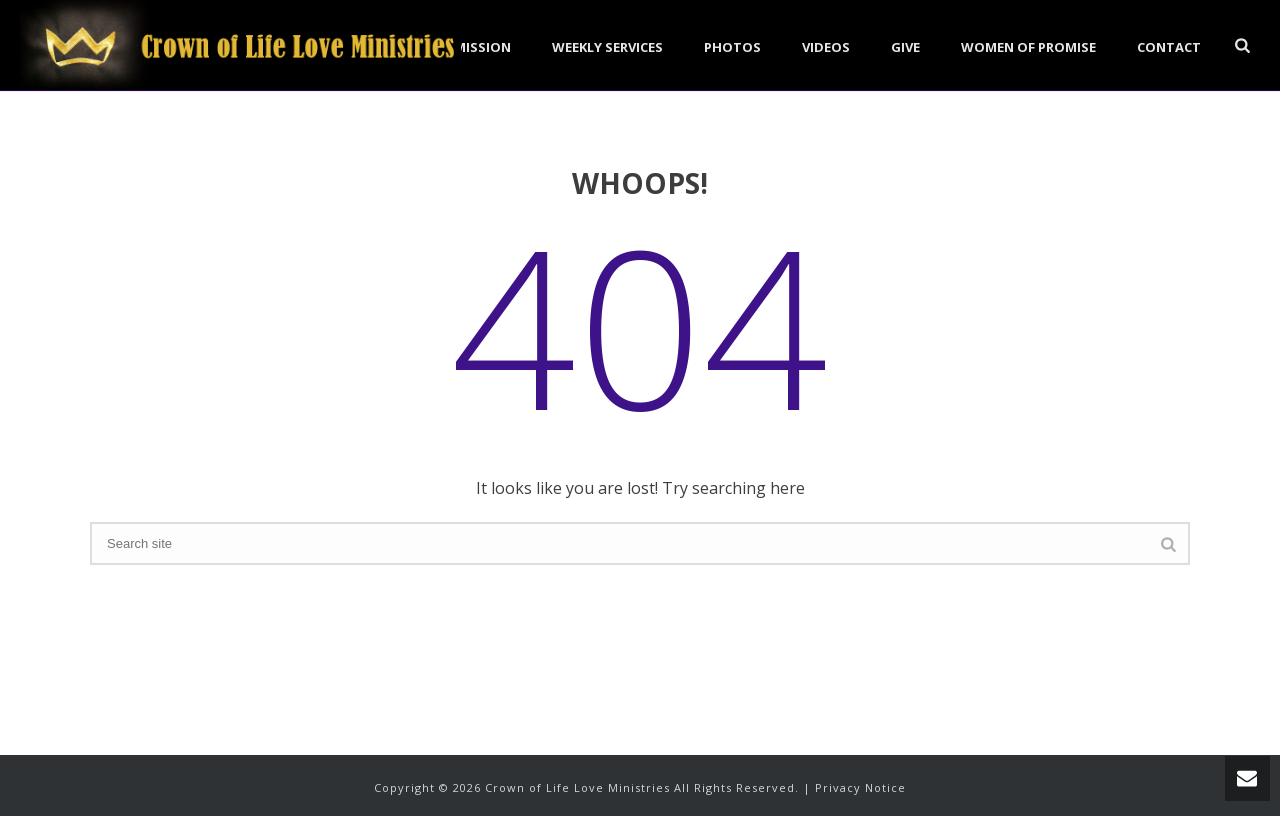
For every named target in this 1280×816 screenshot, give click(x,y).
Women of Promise (1028, 47)
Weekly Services (607, 47)
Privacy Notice (860, 787)
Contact (1169, 47)
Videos (826, 47)
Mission (482, 47)
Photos (732, 47)
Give (905, 47)
